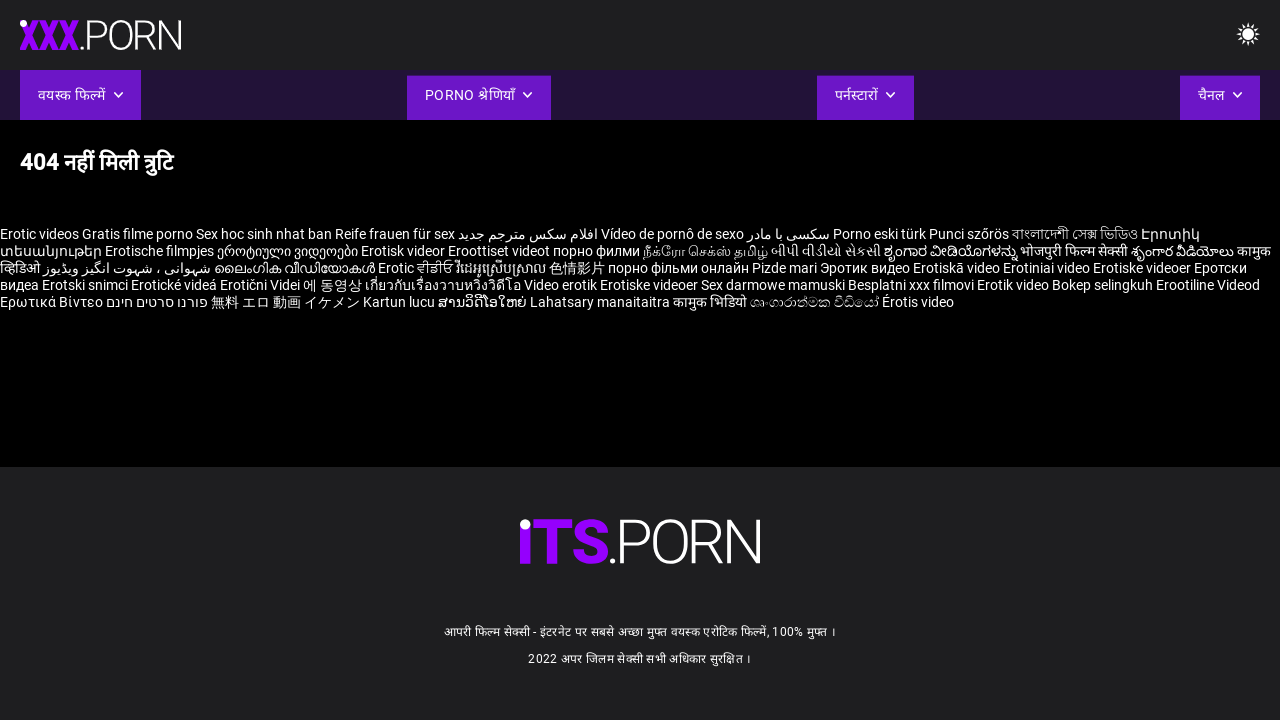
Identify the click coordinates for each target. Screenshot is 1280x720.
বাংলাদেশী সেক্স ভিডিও (1075, 234)
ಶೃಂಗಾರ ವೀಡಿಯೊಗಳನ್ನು (952, 251)
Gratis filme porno (137, 234)
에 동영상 (334, 285)
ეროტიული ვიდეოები (289, 251)
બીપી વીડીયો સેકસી (826, 251)
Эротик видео (866, 268)
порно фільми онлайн (678, 268)
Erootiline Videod (1208, 285)
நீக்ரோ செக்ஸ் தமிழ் (705, 251)
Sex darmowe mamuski (773, 285)
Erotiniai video (1048, 268)
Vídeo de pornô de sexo (672, 234)
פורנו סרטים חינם (157, 302)
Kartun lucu (400, 302)
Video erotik (562, 285)
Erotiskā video (958, 268)
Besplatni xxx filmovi (911, 285)
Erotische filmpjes (159, 251)
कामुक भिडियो (711, 302)
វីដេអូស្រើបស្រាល (502, 268)
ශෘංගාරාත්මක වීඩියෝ (816, 302)
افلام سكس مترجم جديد (528, 234)
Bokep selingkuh (1102, 285)
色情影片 (578, 268)
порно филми (596, 251)
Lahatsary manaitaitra (601, 302)
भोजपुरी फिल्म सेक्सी (1074, 251)
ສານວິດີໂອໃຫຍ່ (484, 302)
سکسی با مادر (788, 234)
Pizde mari (784, 268)
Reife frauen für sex (395, 234)
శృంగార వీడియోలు (1184, 251)
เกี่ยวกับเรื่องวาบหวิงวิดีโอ (444, 285)
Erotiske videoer (1143, 268)
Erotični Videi (261, 285)
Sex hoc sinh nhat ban (264, 234)
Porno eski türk (879, 234)
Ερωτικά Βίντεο (53, 302)
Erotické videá (175, 285)
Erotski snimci (86, 285)
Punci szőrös (969, 234)
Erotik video (1014, 285)
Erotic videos (41, 234)
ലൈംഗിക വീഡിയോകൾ (296, 268)
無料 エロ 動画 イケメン (285, 302)
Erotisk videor (404, 251)
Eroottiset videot (500, 251)
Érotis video (918, 302)
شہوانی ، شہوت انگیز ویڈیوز (128, 268)
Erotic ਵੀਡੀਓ (417, 268)
